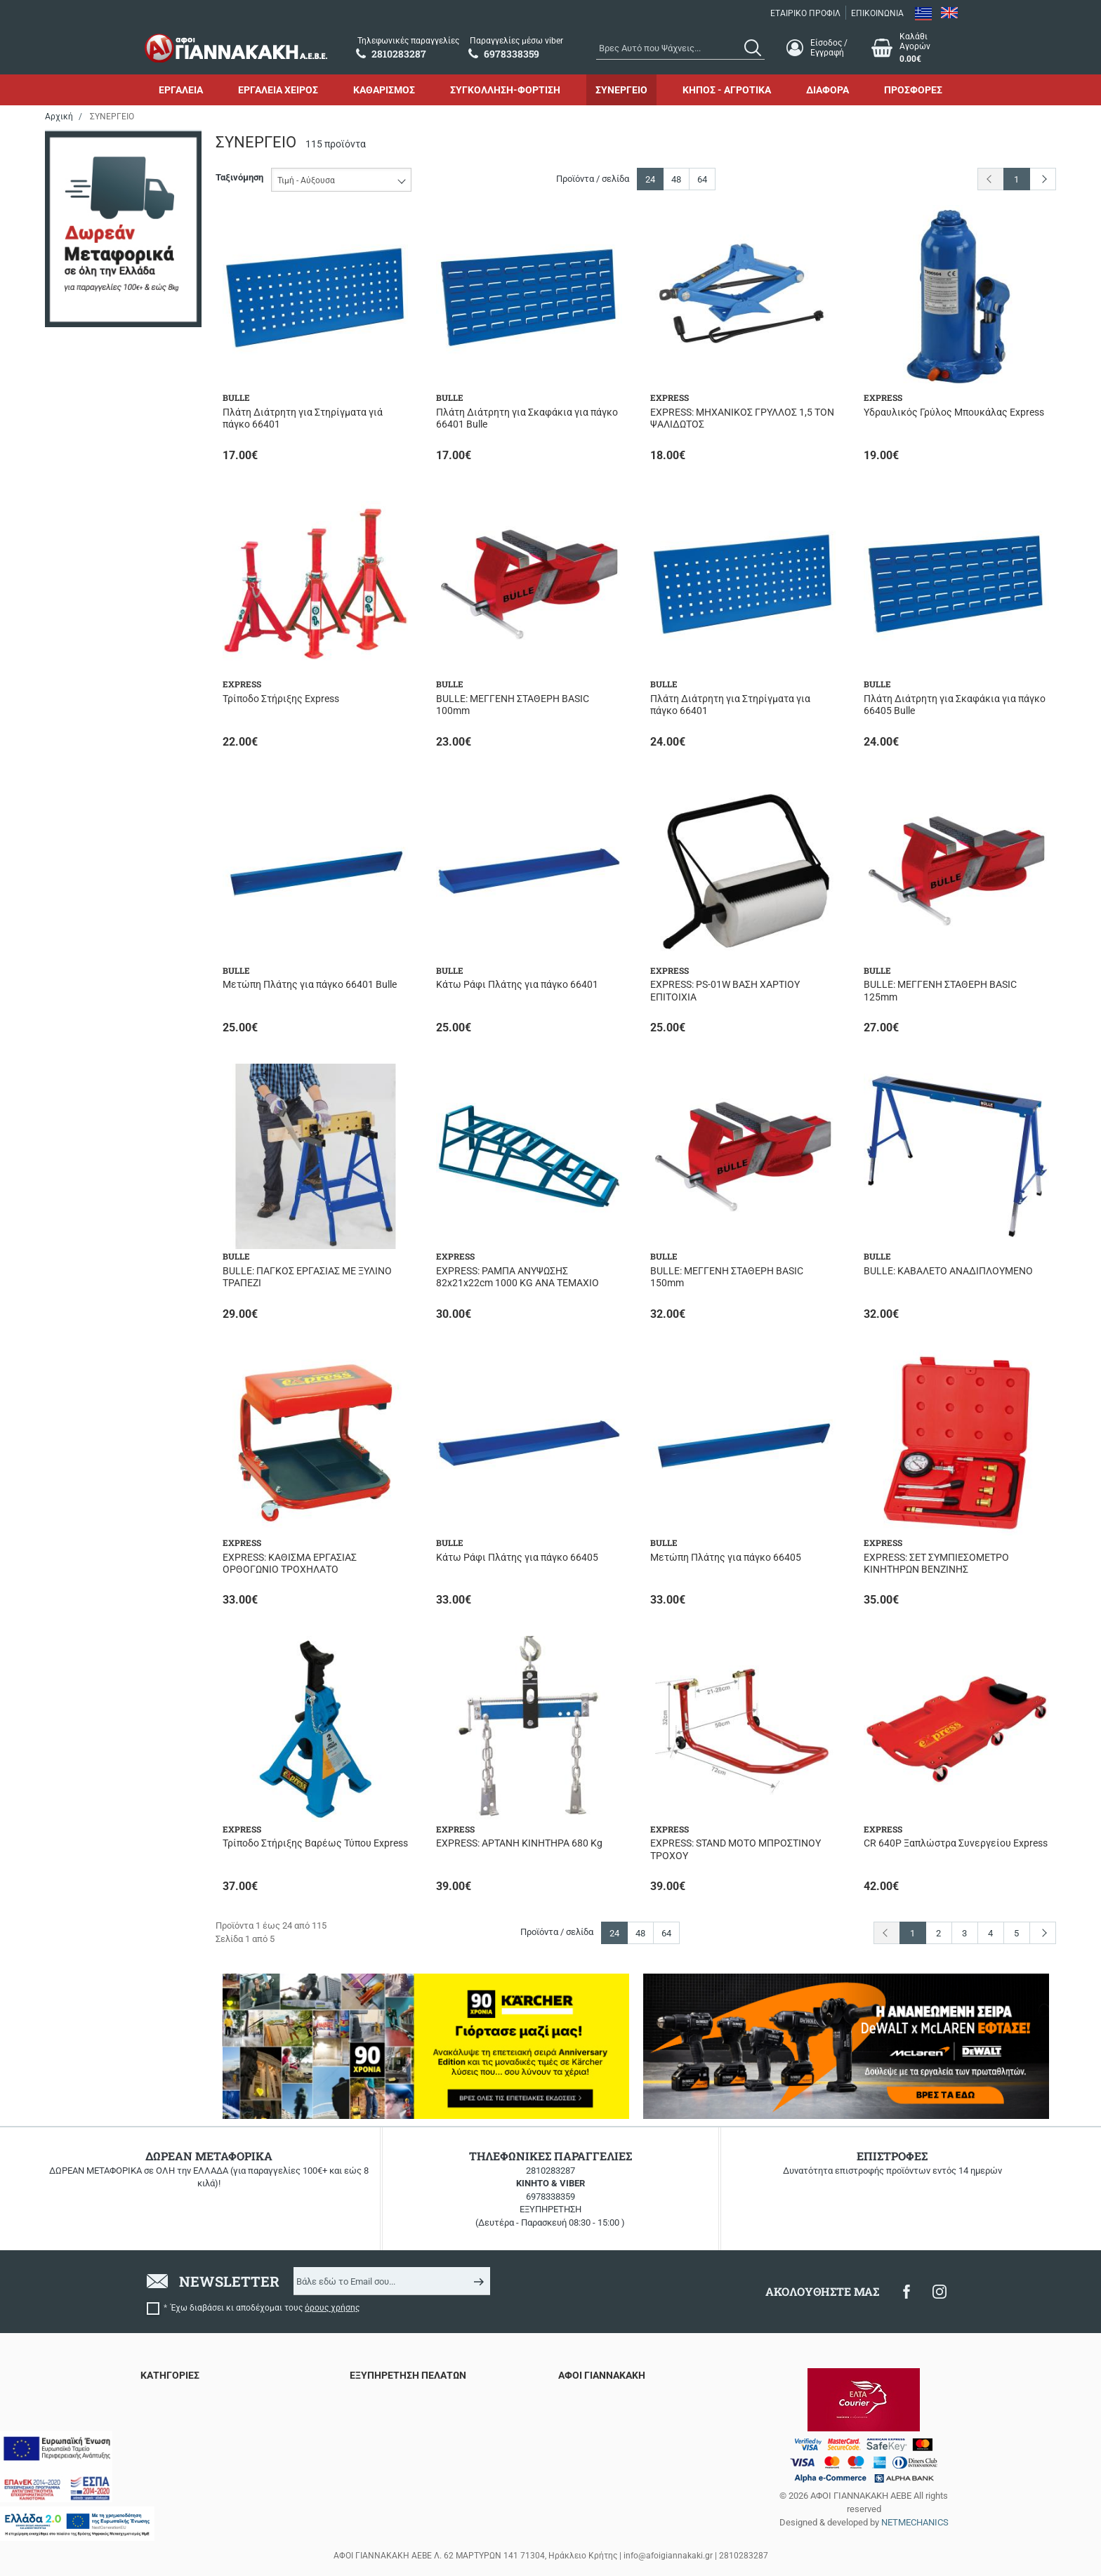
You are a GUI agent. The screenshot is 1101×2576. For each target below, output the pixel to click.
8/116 (88, 1375)
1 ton (86, 1116)
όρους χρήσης (332, 2308)
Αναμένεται (100, 566)
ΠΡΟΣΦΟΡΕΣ (913, 89)
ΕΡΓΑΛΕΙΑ (181, 89)
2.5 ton (90, 1137)
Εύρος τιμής (84, 1443)
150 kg (90, 1097)
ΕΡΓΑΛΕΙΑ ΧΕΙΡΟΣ (278, 89)
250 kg (90, 1197)
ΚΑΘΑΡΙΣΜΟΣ (384, 89)
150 (84, 789)
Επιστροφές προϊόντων (397, 2416)
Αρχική (59, 116)
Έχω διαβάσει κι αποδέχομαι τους (265, 2308)
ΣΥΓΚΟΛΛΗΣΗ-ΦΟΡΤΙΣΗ (505, 89)
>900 (86, 1284)
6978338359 (550, 2196)
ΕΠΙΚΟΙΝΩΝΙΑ (877, 13)
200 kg (90, 1156)
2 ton (86, 1217)
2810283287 (550, 2170)
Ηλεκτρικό (98, 403)
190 (84, 809)
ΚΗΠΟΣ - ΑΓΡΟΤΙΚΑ (727, 89)
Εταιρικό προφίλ (591, 2398)
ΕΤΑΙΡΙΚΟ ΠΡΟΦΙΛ (805, 13)
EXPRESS (95, 251)
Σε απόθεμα (100, 606)
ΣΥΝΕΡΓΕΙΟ (621, 89)
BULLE (90, 211)
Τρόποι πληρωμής (386, 2450)
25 (81, 869)
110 (84, 768)
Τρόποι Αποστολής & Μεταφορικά (418, 2433)
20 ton (89, 1177)
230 (84, 697)
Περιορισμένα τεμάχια (121, 586)
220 (84, 677)
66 (81, 949)
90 (81, 969)
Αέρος (89, 383)
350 (84, 909)
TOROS (91, 312)
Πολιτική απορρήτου (600, 2450)
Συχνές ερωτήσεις (388, 2398)
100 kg (90, 1036)
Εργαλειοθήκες (107, 475)
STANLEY (95, 291)
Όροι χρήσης (583, 2433)
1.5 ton (90, 1016)
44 (81, 929)
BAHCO (91, 171)
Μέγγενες (97, 494)
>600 (86, 1264)
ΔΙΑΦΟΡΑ (827, 89)
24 (650, 179)
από (64, 1534)
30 (81, 889)
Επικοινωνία (583, 2416)
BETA (87, 192)
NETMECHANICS (915, 2522)
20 (81, 829)
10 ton (89, 1057)
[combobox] (680, 48)
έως (120, 1534)
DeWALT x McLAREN (118, 232)
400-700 (93, 1305)
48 (676, 179)
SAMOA (92, 272)
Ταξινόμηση (239, 177)
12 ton (89, 1076)
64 (702, 179)
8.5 (82, 1396)
